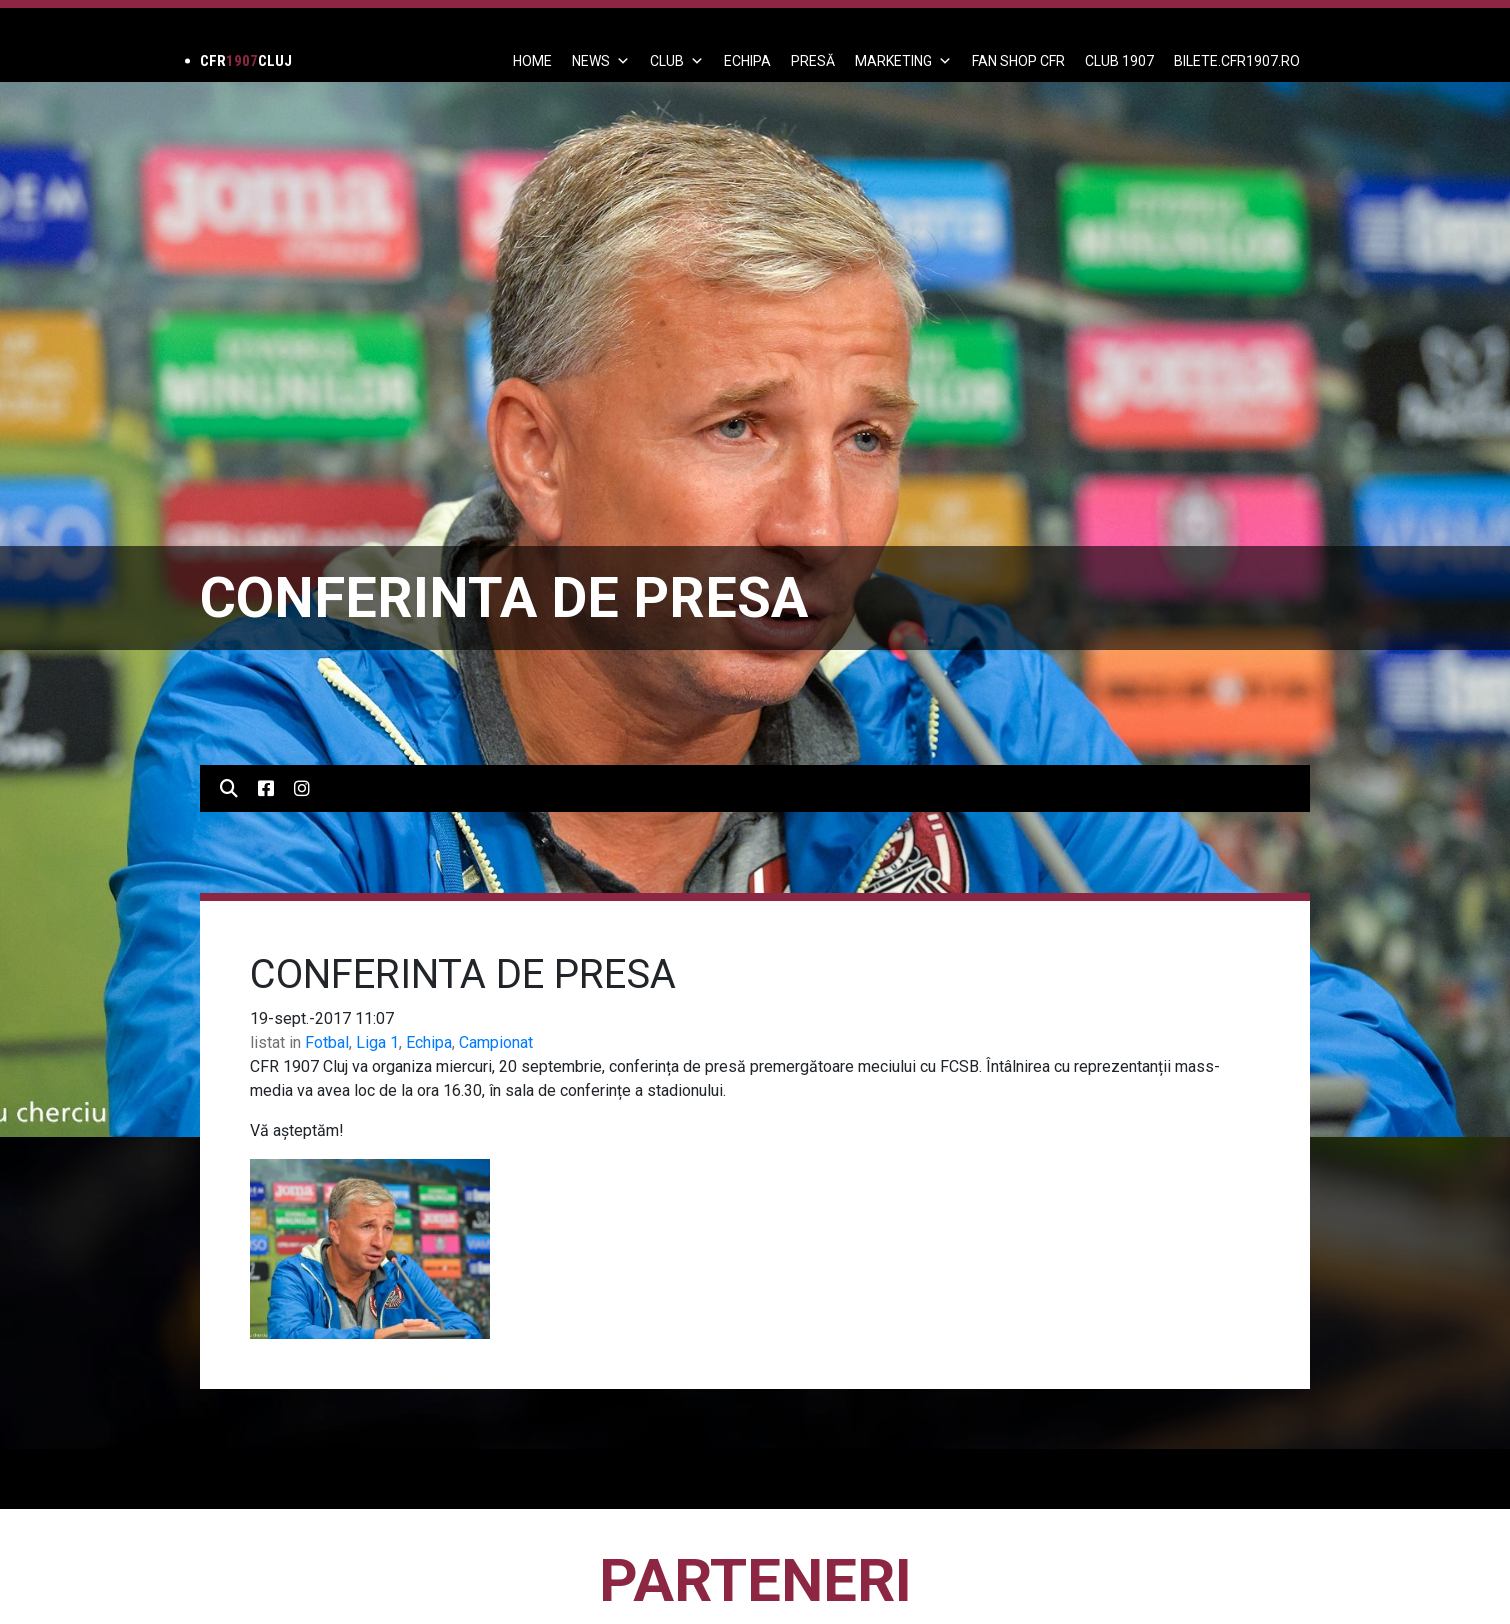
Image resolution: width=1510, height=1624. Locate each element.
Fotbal (327, 1042)
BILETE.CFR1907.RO (1237, 61)
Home (532, 61)
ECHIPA (747, 61)
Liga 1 (377, 1042)
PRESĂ (813, 61)
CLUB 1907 (1119, 61)
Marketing (903, 61)
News (601, 61)
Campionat (496, 1042)
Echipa (429, 1042)
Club (677, 61)
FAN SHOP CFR (1018, 61)
